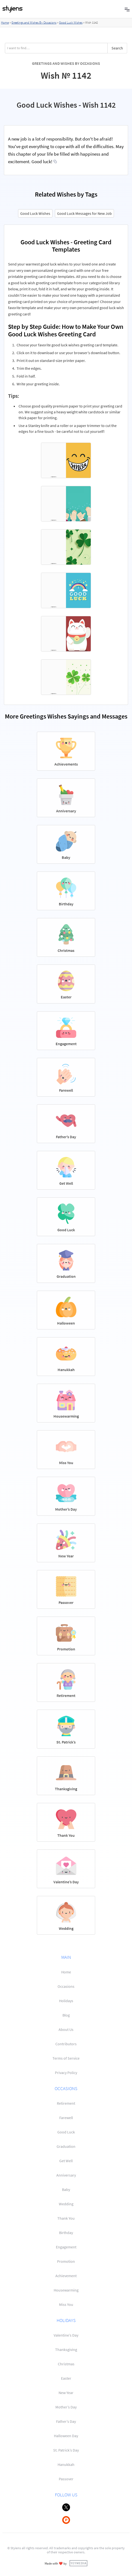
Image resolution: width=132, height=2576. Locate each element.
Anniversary (66, 2175)
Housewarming (66, 2290)
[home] (12, 9)
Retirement (66, 2103)
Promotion (66, 2261)
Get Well (66, 2160)
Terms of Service (66, 2058)
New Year (66, 2392)
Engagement (66, 2247)
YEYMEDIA (78, 2563)
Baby (66, 2189)
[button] (127, 9)
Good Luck (66, 2132)
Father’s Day (66, 2421)
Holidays (66, 2000)
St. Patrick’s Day (66, 2450)
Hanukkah (66, 2464)
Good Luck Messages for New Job (84, 213)
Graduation (66, 2146)
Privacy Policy (66, 2072)
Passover (66, 2478)
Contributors (66, 2043)
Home (5, 22)
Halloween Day (66, 2435)
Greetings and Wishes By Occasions (33, 22)
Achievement (66, 2275)
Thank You (66, 2218)
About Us (66, 2029)
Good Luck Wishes (70, 22)
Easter (66, 2378)
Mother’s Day (66, 2407)
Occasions (66, 1986)
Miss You (66, 2304)
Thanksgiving (66, 2349)
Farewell (66, 2117)
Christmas (66, 2363)
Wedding (66, 2203)
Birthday (66, 2232)
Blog (66, 2015)
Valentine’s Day (66, 2335)
